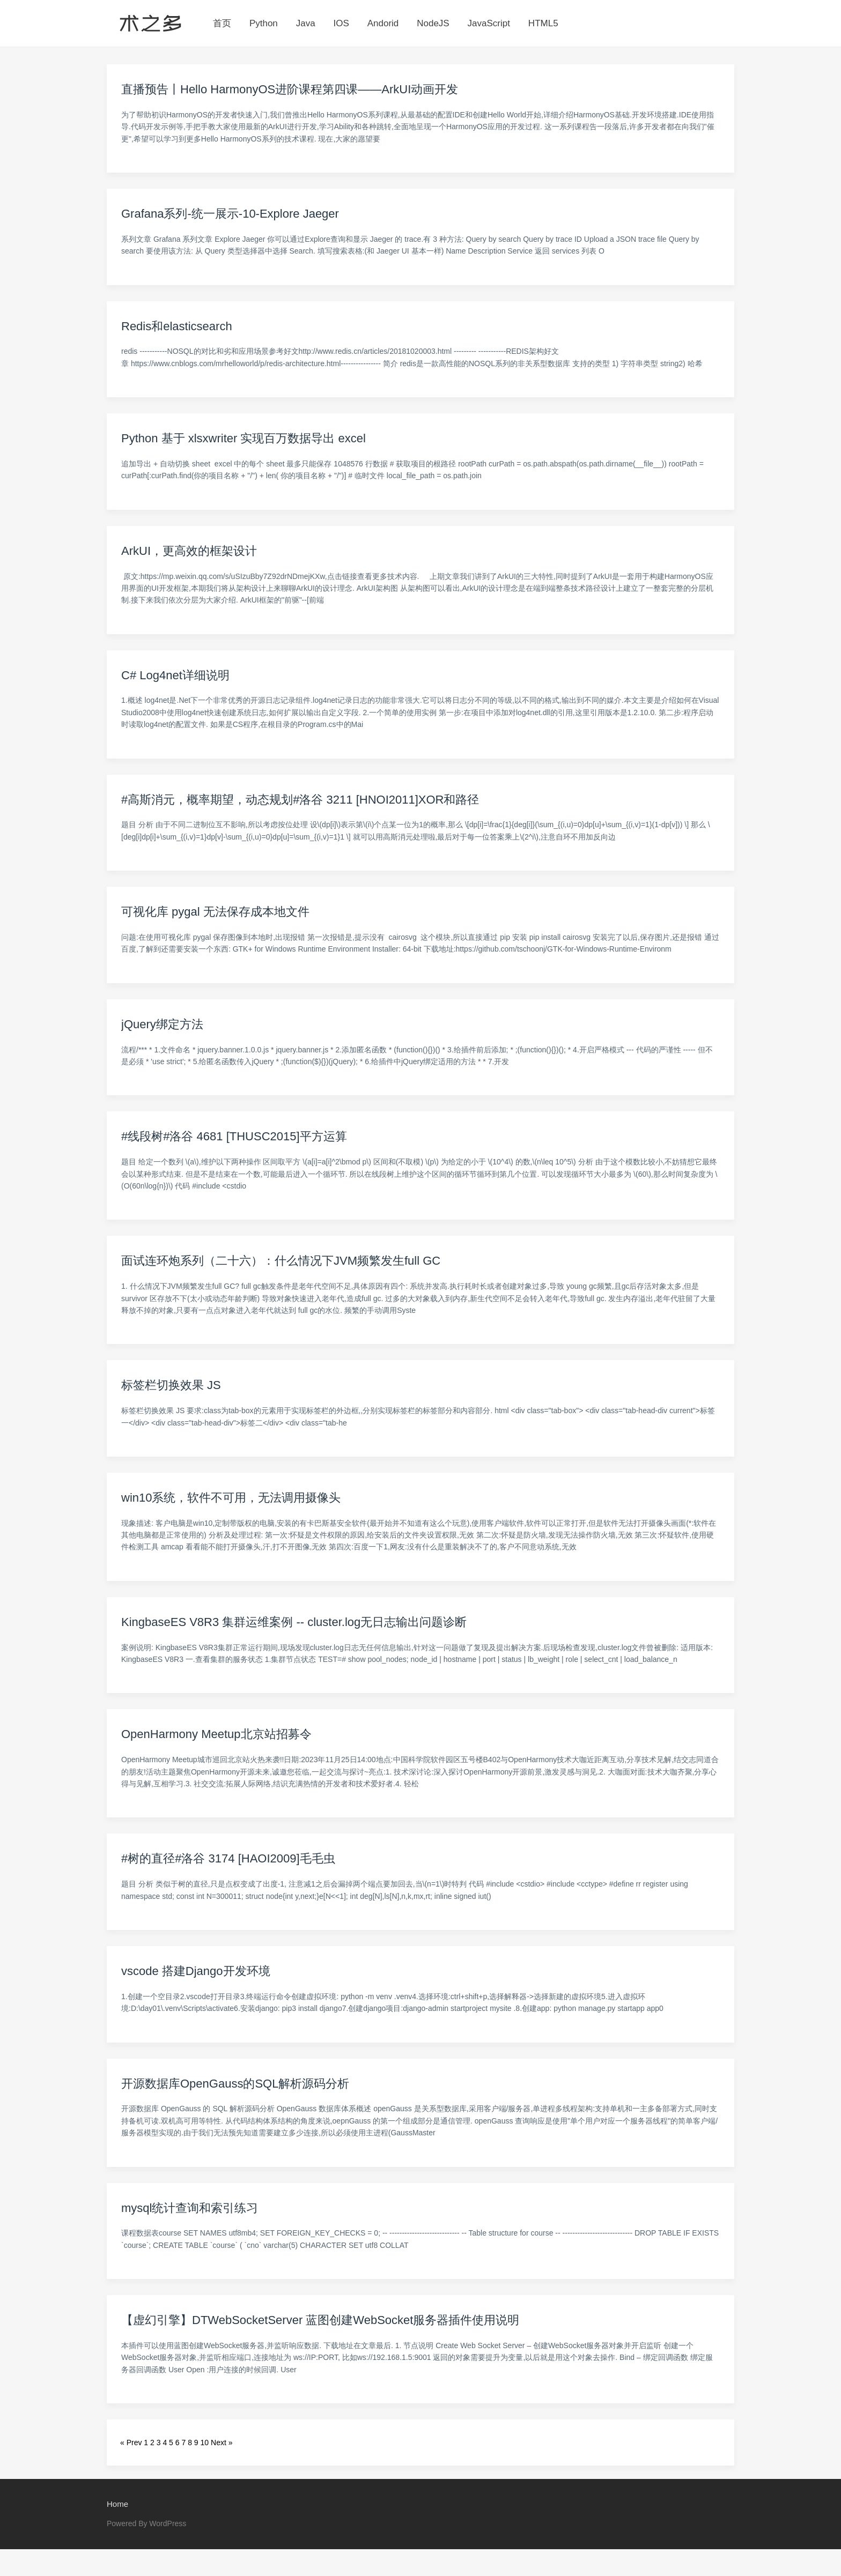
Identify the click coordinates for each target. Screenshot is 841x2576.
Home (117, 2503)
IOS (341, 23)
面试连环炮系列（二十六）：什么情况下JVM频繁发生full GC (280, 1260)
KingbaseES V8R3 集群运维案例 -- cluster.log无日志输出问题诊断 (294, 1622)
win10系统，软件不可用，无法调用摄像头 (231, 1497)
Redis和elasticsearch (176, 326)
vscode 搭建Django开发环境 (195, 1971)
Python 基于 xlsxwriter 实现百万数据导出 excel (243, 438)
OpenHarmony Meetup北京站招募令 (216, 1734)
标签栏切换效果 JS (171, 1385)
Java (305, 23)
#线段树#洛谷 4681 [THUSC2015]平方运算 (234, 1136)
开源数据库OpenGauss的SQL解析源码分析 (235, 2083)
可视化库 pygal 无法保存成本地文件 (215, 911)
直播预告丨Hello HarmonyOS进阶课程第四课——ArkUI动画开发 (289, 89)
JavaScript (489, 23)
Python (263, 23)
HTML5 (543, 23)
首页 (222, 23)
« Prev (131, 2442)
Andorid (383, 23)
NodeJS (433, 23)
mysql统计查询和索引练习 (189, 2208)
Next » (221, 2442)
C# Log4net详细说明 (175, 675)
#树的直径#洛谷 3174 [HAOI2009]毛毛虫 (228, 1858)
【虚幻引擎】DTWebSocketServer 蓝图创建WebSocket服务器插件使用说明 (320, 2320)
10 (205, 2442)
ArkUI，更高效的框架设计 (189, 551)
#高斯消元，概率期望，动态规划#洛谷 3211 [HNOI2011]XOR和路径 (300, 799)
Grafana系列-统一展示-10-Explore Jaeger (230, 213)
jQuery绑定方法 (162, 1024)
